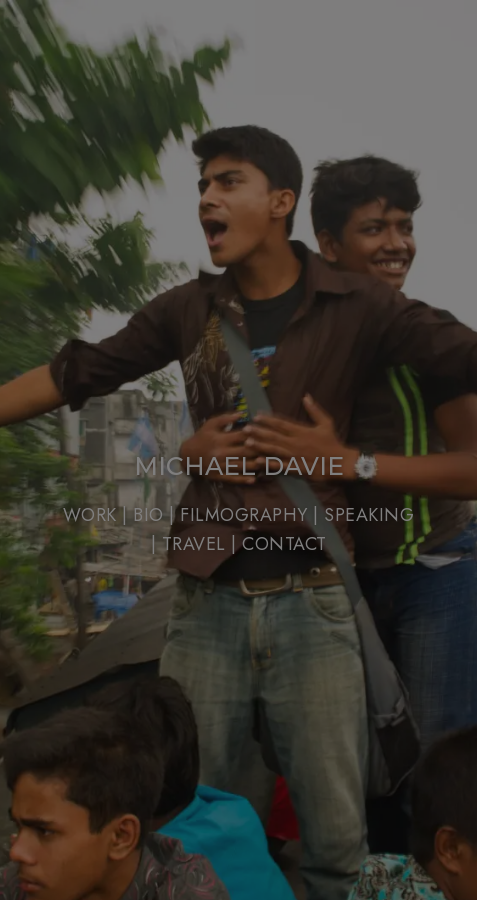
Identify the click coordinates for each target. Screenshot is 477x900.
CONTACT (284, 544)
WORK (90, 515)
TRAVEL (197, 544)
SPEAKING (369, 515)
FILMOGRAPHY (244, 515)
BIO (148, 515)
